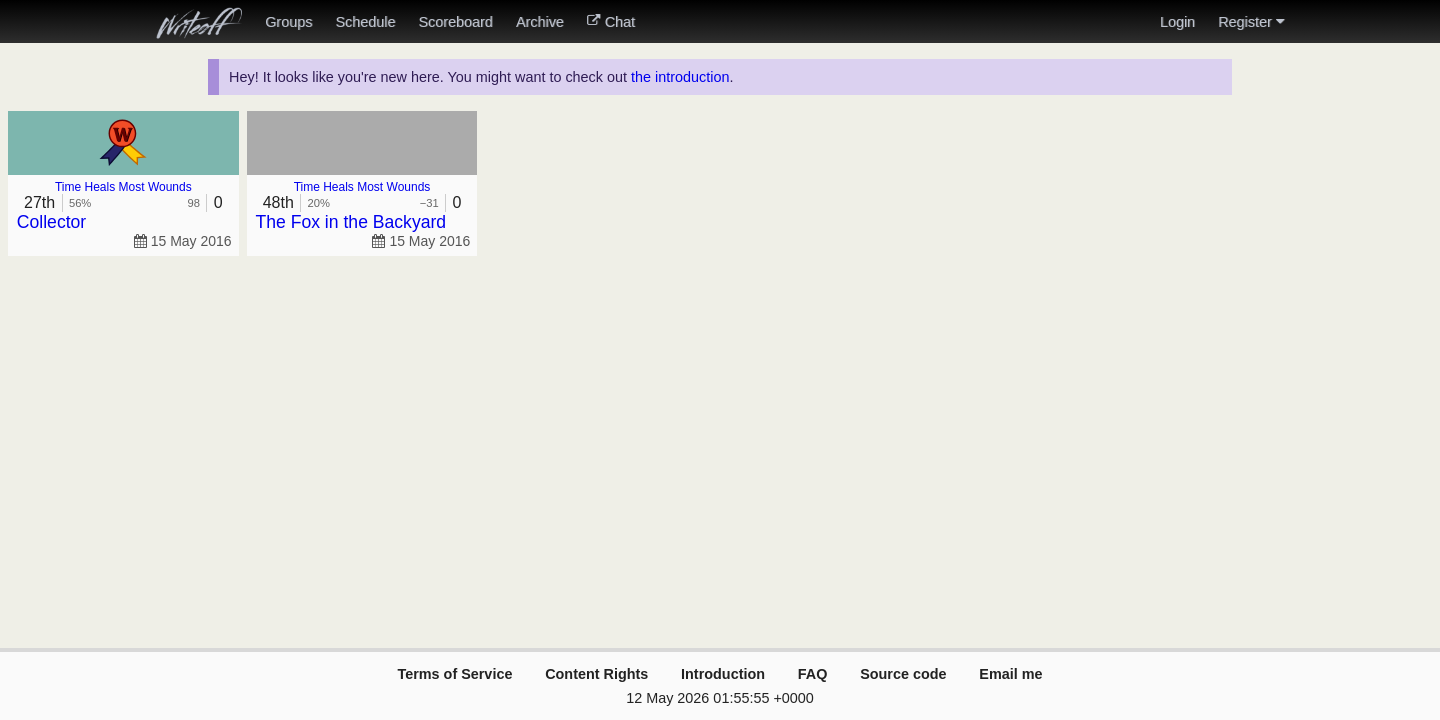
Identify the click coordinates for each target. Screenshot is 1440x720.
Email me (1010, 674)
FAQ (813, 674)
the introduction (680, 77)
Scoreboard (455, 22)
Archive (540, 22)
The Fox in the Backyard (350, 222)
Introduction (723, 674)
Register (1251, 22)
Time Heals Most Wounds (123, 187)
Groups (288, 22)
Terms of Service (454, 674)
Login (1177, 22)
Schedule (365, 22)
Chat (611, 22)
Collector (51, 222)
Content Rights (596, 674)
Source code (903, 674)
